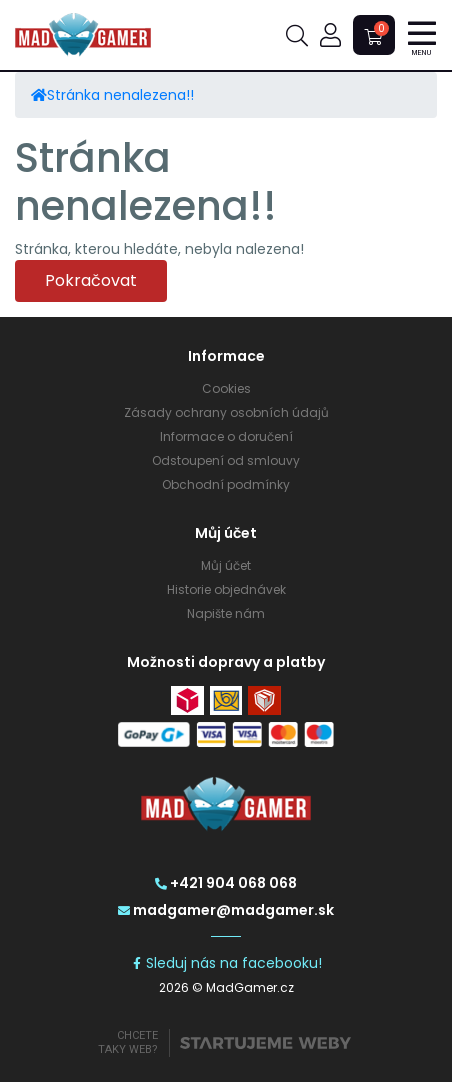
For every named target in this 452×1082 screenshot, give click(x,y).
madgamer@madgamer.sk (226, 910)
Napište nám (226, 613)
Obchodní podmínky (226, 484)
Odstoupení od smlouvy (226, 460)
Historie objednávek (226, 589)
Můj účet (226, 565)
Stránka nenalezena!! (120, 95)
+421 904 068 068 (226, 883)
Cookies (226, 388)
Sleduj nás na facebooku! (226, 963)
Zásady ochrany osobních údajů (226, 412)
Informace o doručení (226, 436)
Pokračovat (91, 280)
